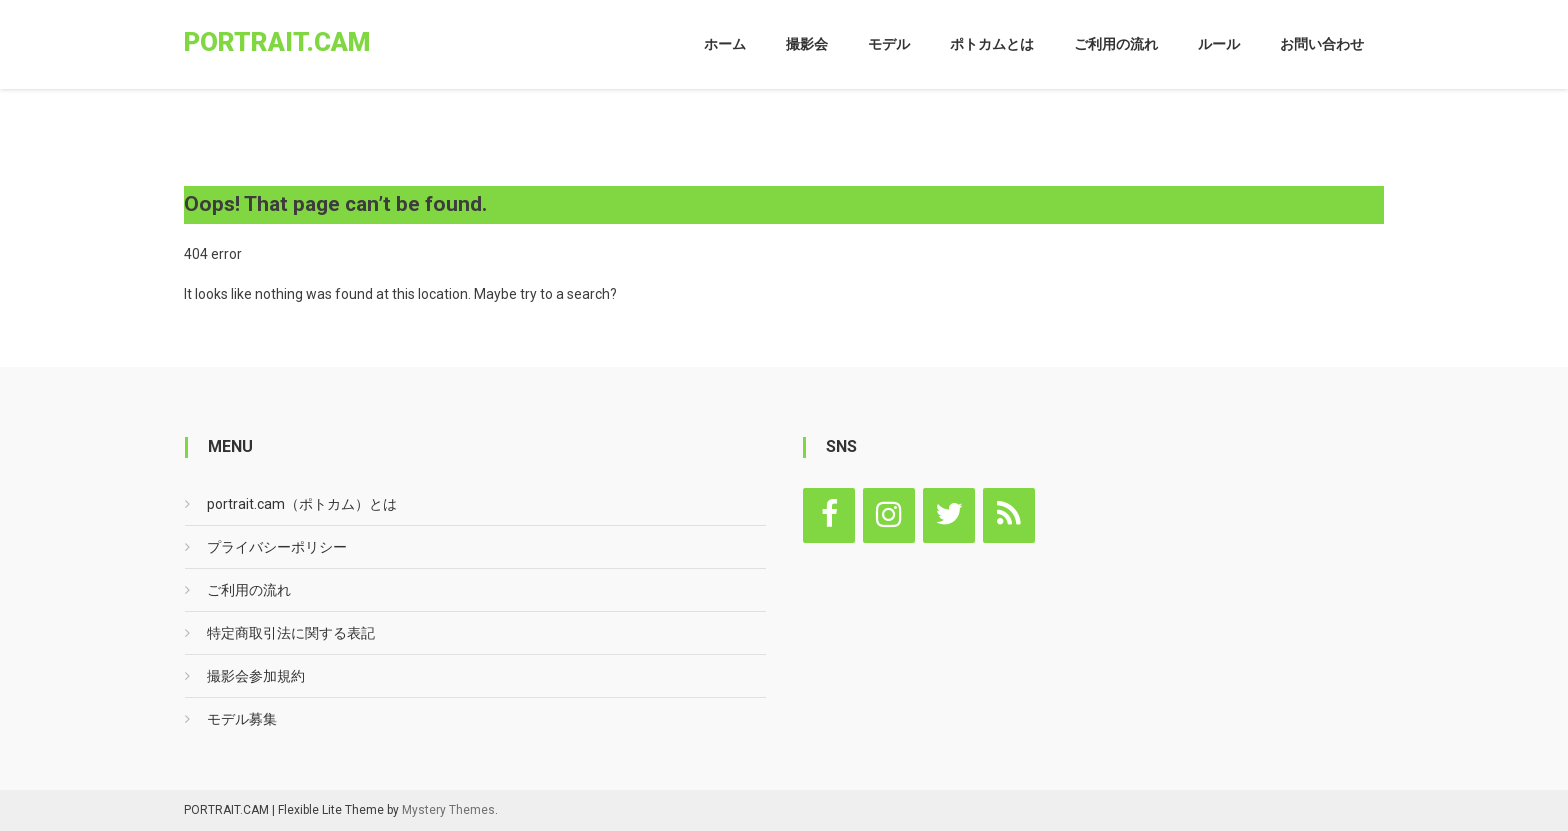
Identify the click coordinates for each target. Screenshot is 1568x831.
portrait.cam (277, 42)
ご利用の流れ (1116, 44)
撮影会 (807, 44)
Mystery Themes (448, 810)
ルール (1219, 44)
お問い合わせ (1322, 44)
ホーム (725, 44)
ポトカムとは (992, 44)
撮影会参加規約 (256, 676)
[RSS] (1009, 515)
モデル (889, 44)
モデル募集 (242, 719)
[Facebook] (829, 515)
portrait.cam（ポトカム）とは (302, 504)
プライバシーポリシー (277, 547)
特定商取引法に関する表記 (291, 633)
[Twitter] (949, 515)
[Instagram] (889, 515)
